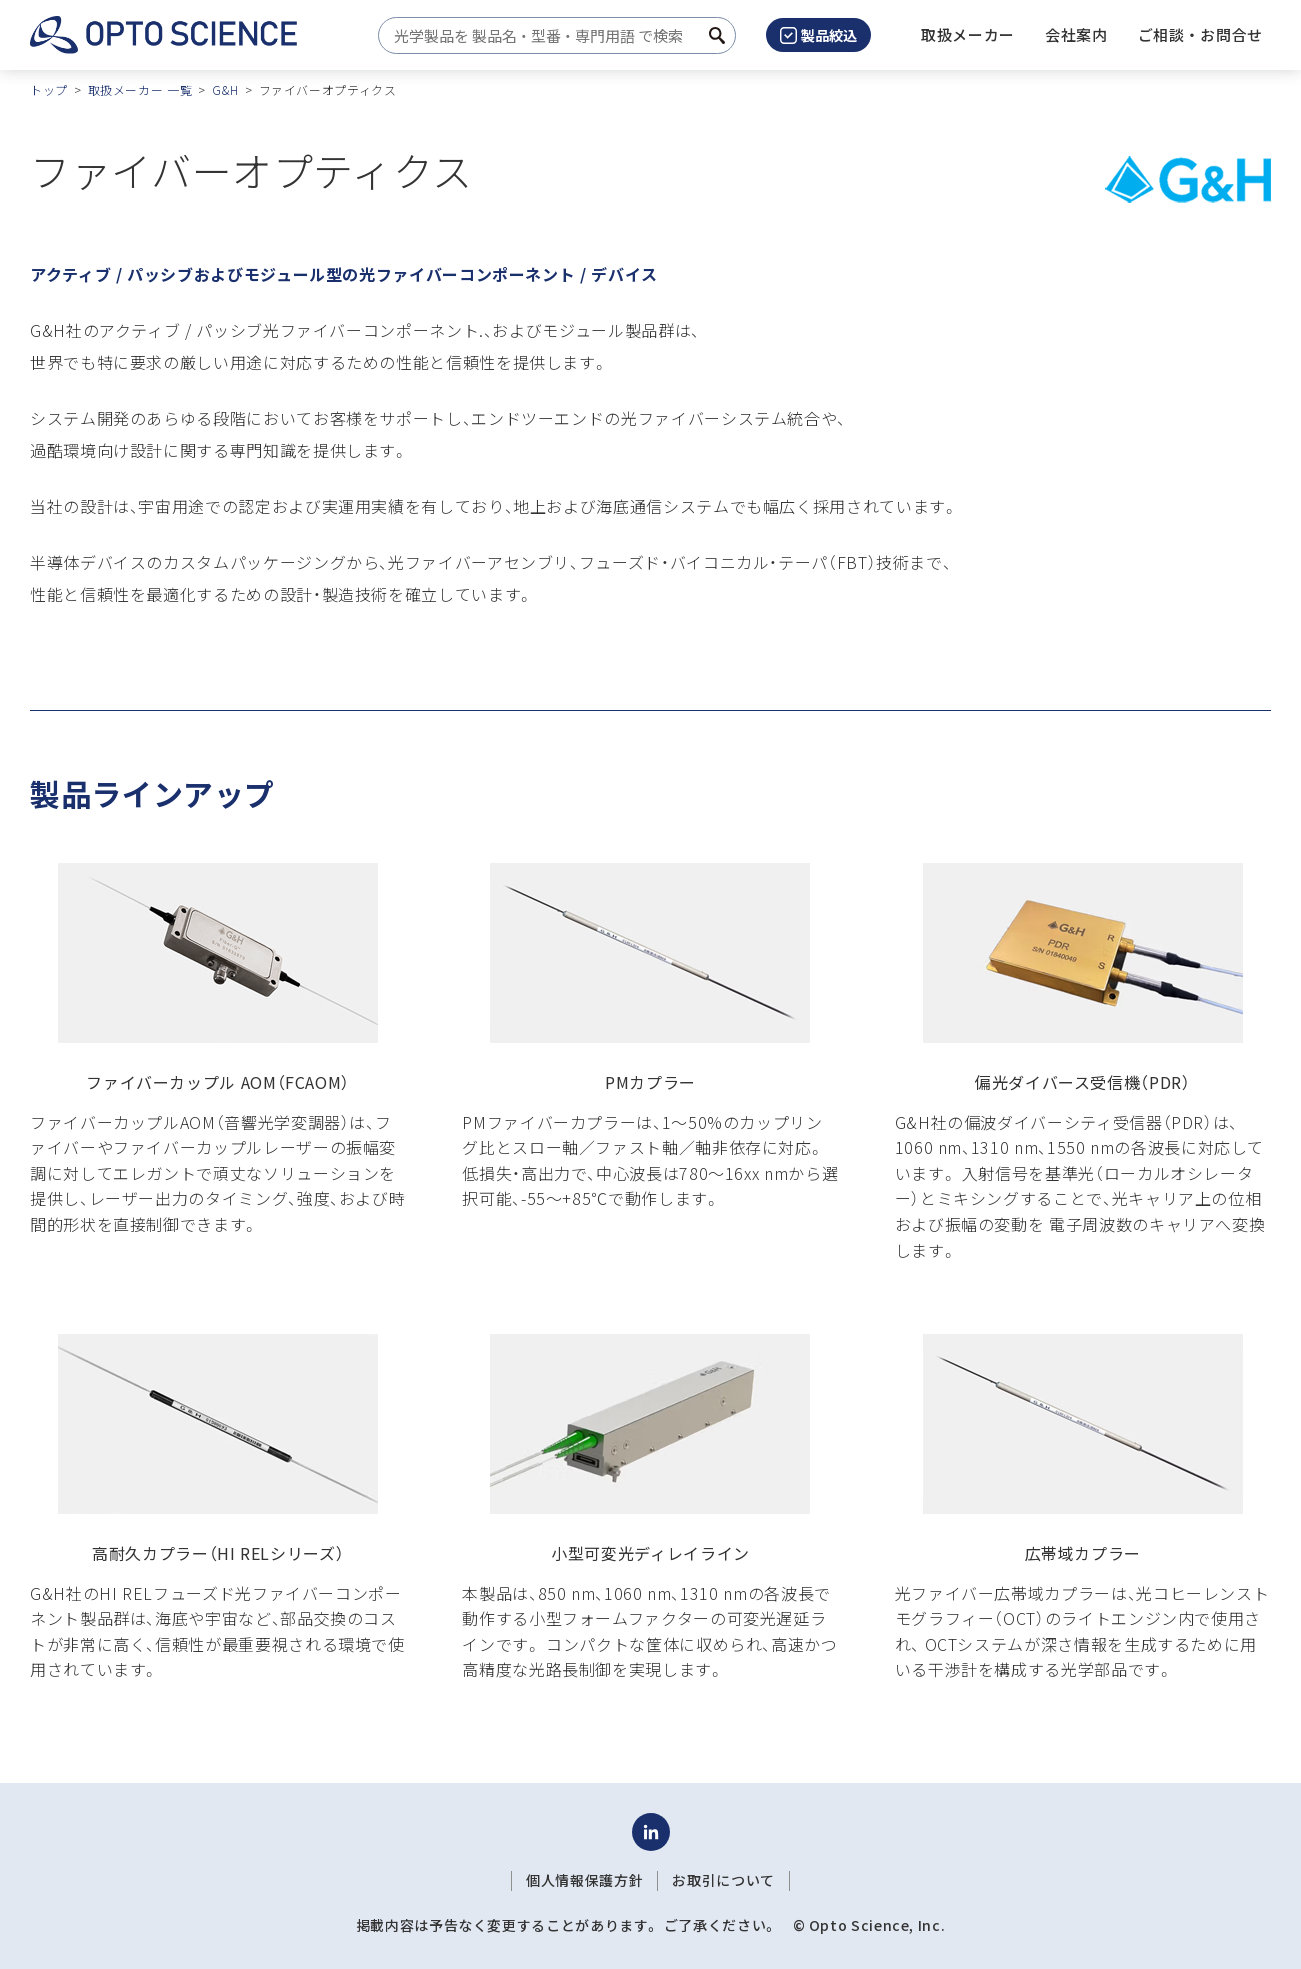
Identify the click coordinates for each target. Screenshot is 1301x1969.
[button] (1076, 35)
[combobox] (551, 35)
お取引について (723, 1880)
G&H (225, 89)
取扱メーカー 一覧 (140, 89)
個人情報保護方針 (584, 1880)
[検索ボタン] (717, 35)
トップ (49, 89)
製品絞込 (818, 35)
